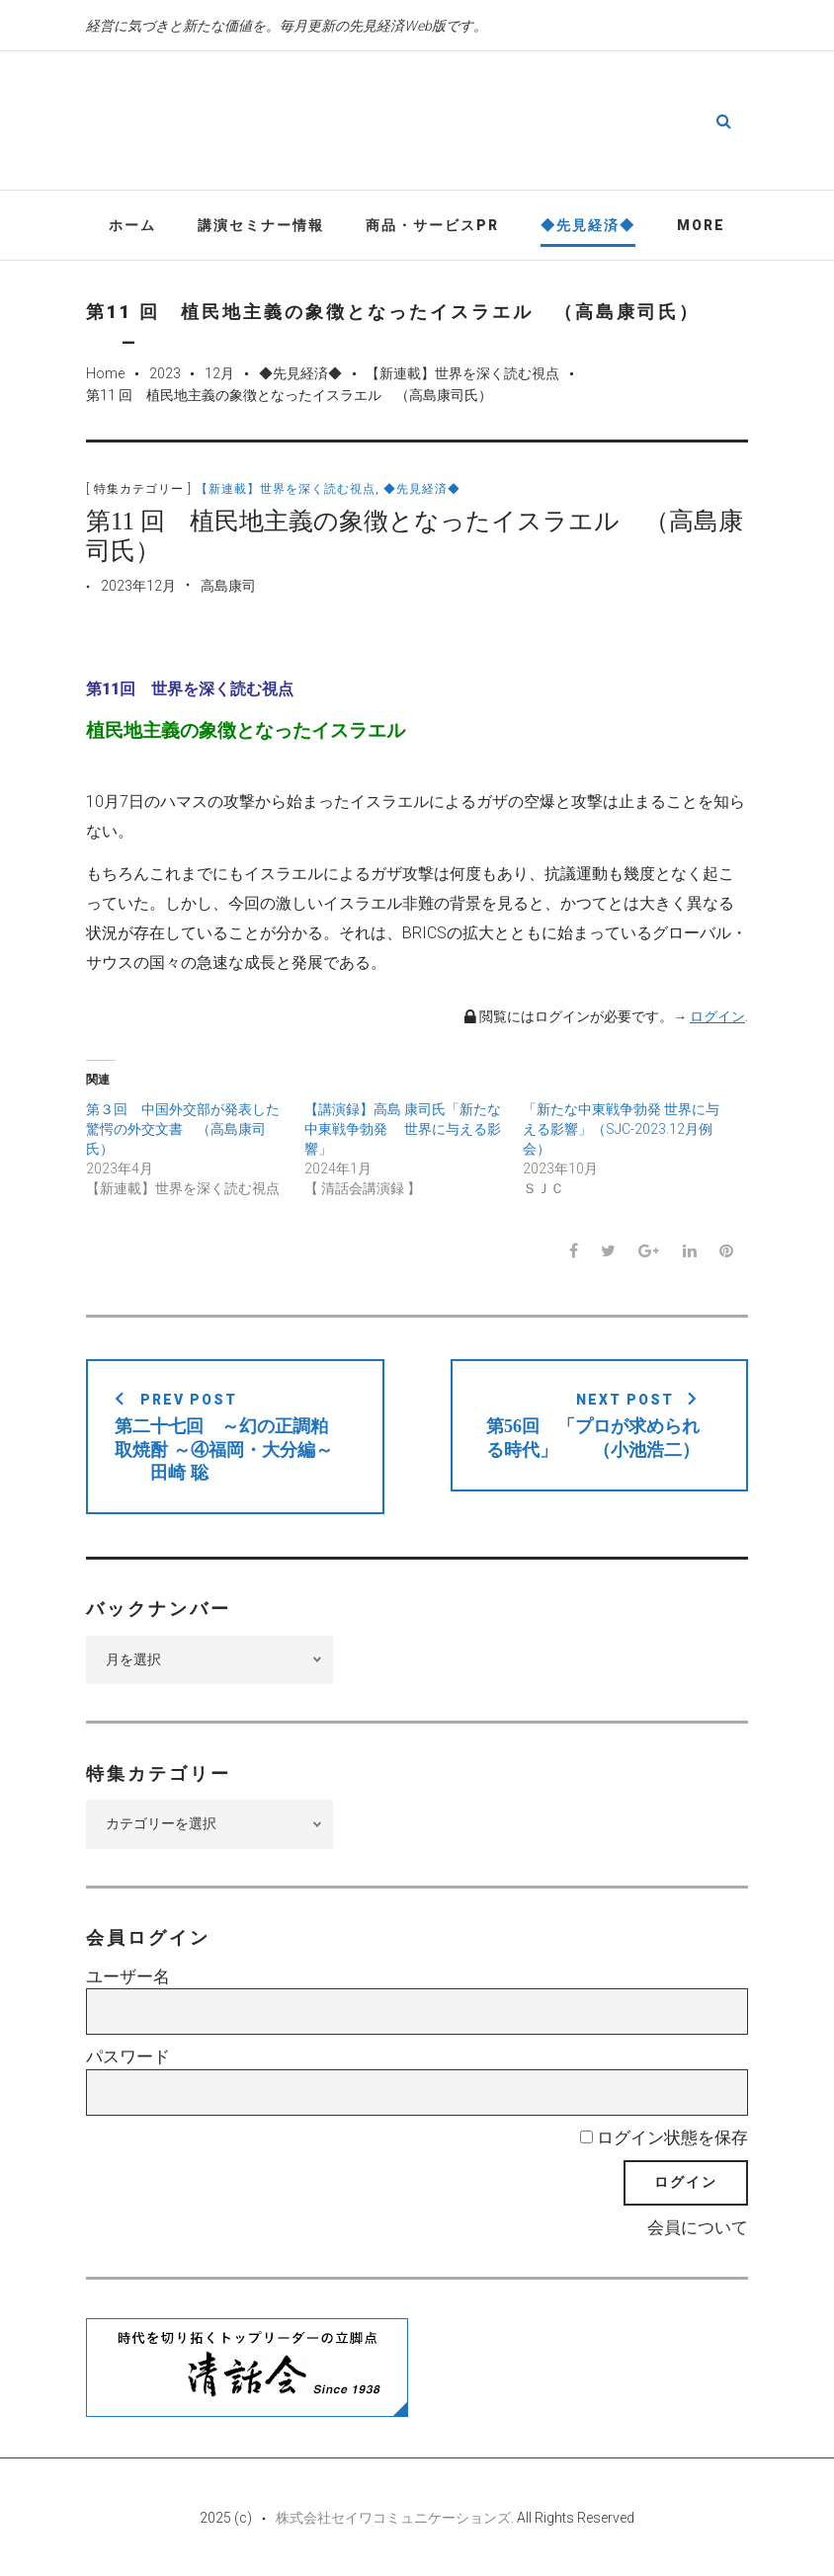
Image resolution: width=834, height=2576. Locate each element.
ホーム (132, 226)
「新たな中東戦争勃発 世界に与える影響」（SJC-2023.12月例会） (621, 1130)
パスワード (128, 2058)
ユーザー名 (128, 1977)
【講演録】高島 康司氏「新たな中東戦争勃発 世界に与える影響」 (402, 1130)
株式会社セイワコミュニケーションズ (393, 2519)
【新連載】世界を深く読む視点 (462, 374)
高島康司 (228, 587)
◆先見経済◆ (588, 226)
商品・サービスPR (432, 226)
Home (105, 374)
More (701, 226)
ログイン (717, 1017)
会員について (697, 2228)
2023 (165, 374)
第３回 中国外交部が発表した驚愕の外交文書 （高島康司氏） (183, 1130)
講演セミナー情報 (261, 226)
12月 (219, 374)
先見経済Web (476, 122)
